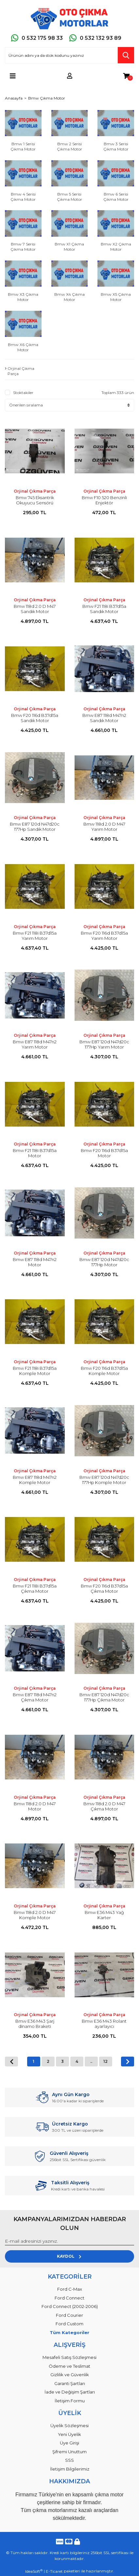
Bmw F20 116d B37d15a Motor (104, 1153)
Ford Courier (69, 2315)
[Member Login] (69, 76)
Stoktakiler (23, 392)
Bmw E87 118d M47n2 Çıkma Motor (35, 1697)
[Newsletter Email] (69, 2241)
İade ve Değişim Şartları (69, 2391)
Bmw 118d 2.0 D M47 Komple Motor (35, 1915)
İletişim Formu (70, 2400)
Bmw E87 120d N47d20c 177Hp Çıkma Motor (104, 1697)
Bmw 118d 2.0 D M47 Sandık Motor (35, 609)
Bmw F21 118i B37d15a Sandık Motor (104, 609)
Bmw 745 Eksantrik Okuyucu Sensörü (35, 500)
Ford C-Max (69, 2289)
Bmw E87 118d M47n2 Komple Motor (35, 1480)
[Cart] (126, 76)
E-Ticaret (54, 2571)
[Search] (69, 55)
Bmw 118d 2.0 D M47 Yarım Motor (104, 826)
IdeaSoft (34, 2571)
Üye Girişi (69, 2442)
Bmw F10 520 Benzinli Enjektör (104, 500)
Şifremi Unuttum (69, 2451)
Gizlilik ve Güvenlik (69, 2374)
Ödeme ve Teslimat (69, 2366)
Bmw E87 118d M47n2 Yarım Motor (35, 1044)
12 (105, 2061)
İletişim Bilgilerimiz (69, 2469)
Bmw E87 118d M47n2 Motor (35, 1262)
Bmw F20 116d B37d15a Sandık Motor (34, 718)
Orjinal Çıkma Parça (35, 491)
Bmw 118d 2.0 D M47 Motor (35, 1806)
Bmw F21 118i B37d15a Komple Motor (35, 1371)
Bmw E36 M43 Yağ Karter (104, 1915)
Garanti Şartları (69, 2383)
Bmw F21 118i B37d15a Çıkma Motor (35, 1588)
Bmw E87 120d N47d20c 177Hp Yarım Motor (104, 1044)
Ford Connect (69, 2297)
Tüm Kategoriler (69, 2332)
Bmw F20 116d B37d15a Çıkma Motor (104, 1588)
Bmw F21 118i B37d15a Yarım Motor (35, 935)
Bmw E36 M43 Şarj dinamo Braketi (34, 2023)
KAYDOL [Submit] (69, 2256)
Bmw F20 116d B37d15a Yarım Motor (104, 935)
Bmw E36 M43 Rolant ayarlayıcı (104, 2023)
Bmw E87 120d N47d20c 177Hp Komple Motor (104, 1480)
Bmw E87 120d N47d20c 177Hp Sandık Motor (35, 826)
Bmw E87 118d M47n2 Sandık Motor (104, 718)
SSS (69, 2460)
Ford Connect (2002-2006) (70, 2306)
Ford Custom (69, 2323)
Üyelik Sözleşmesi (69, 2425)
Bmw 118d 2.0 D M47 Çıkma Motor (104, 1806)
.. (91, 2061)
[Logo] (69, 18)
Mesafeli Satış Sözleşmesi (69, 2357)
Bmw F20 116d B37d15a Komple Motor (104, 1371)
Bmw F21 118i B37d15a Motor (35, 1153)
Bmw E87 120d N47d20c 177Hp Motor (104, 1262)
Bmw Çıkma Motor (46, 98)
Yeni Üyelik (69, 2434)
